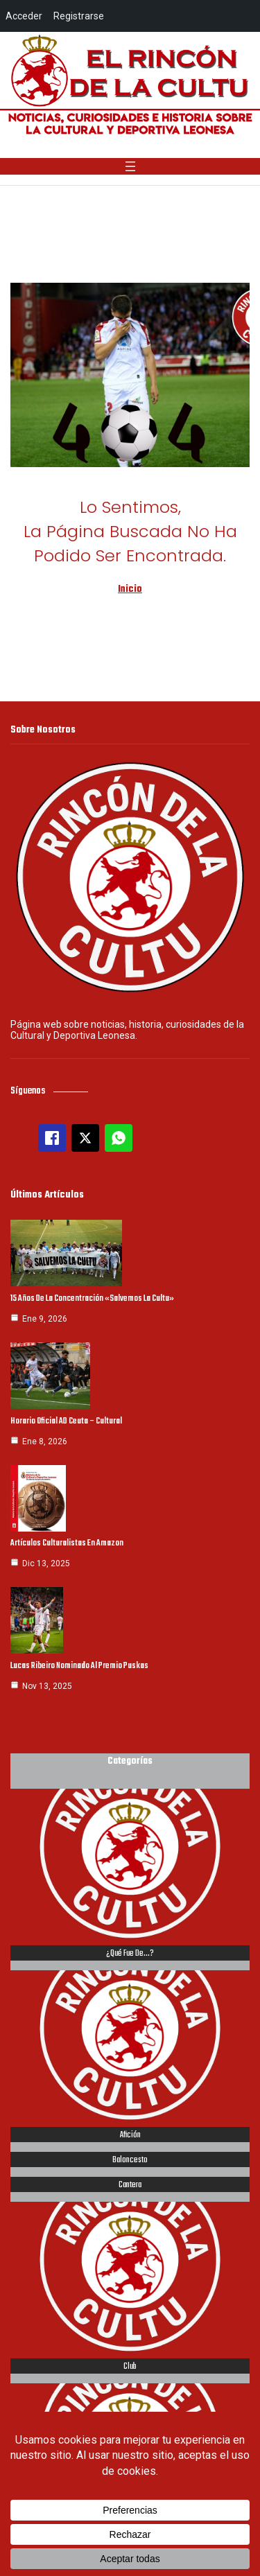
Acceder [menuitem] (24, 15)
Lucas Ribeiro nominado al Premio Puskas (79, 1666)
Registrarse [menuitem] (78, 15)
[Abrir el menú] (130, 166)
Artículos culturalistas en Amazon (66, 1543)
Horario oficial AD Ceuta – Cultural (66, 1421)
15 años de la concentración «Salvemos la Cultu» (92, 1299)
